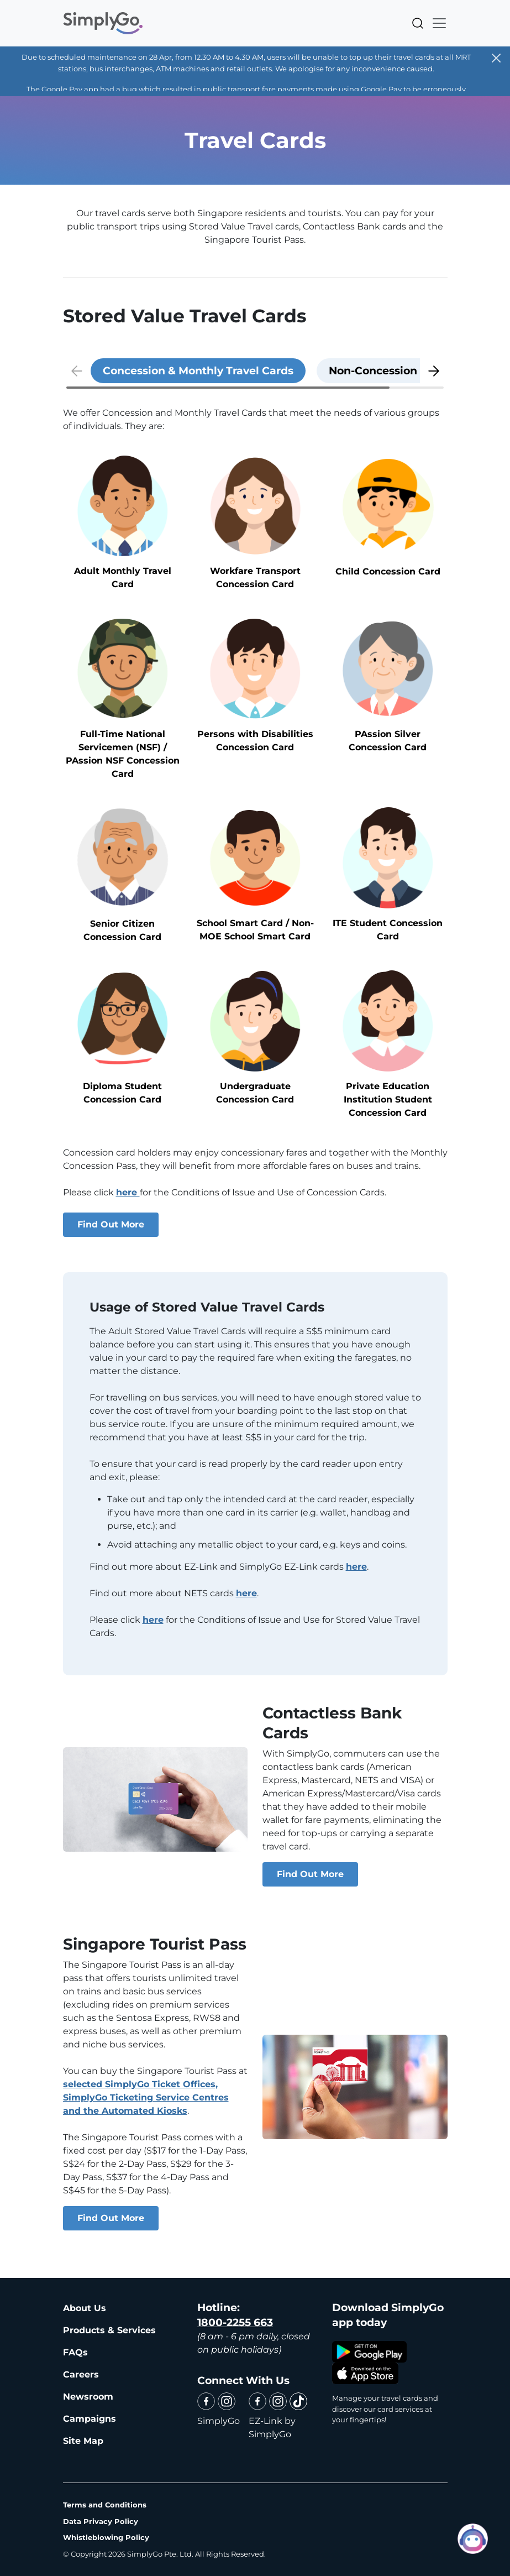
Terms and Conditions (104, 2504)
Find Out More (110, 1224)
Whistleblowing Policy (106, 2537)
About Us (84, 2308)
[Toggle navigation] (436, 23)
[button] (434, 371)
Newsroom (88, 2396)
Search (417, 23)
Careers (81, 2374)
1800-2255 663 (235, 2322)
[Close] (496, 58)
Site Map (83, 2441)
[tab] (198, 370)
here (128, 1192)
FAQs (75, 2352)
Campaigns (89, 2418)
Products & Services (109, 2330)
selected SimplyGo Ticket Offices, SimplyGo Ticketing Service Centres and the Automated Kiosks (146, 2097)
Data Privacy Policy (100, 2521)
